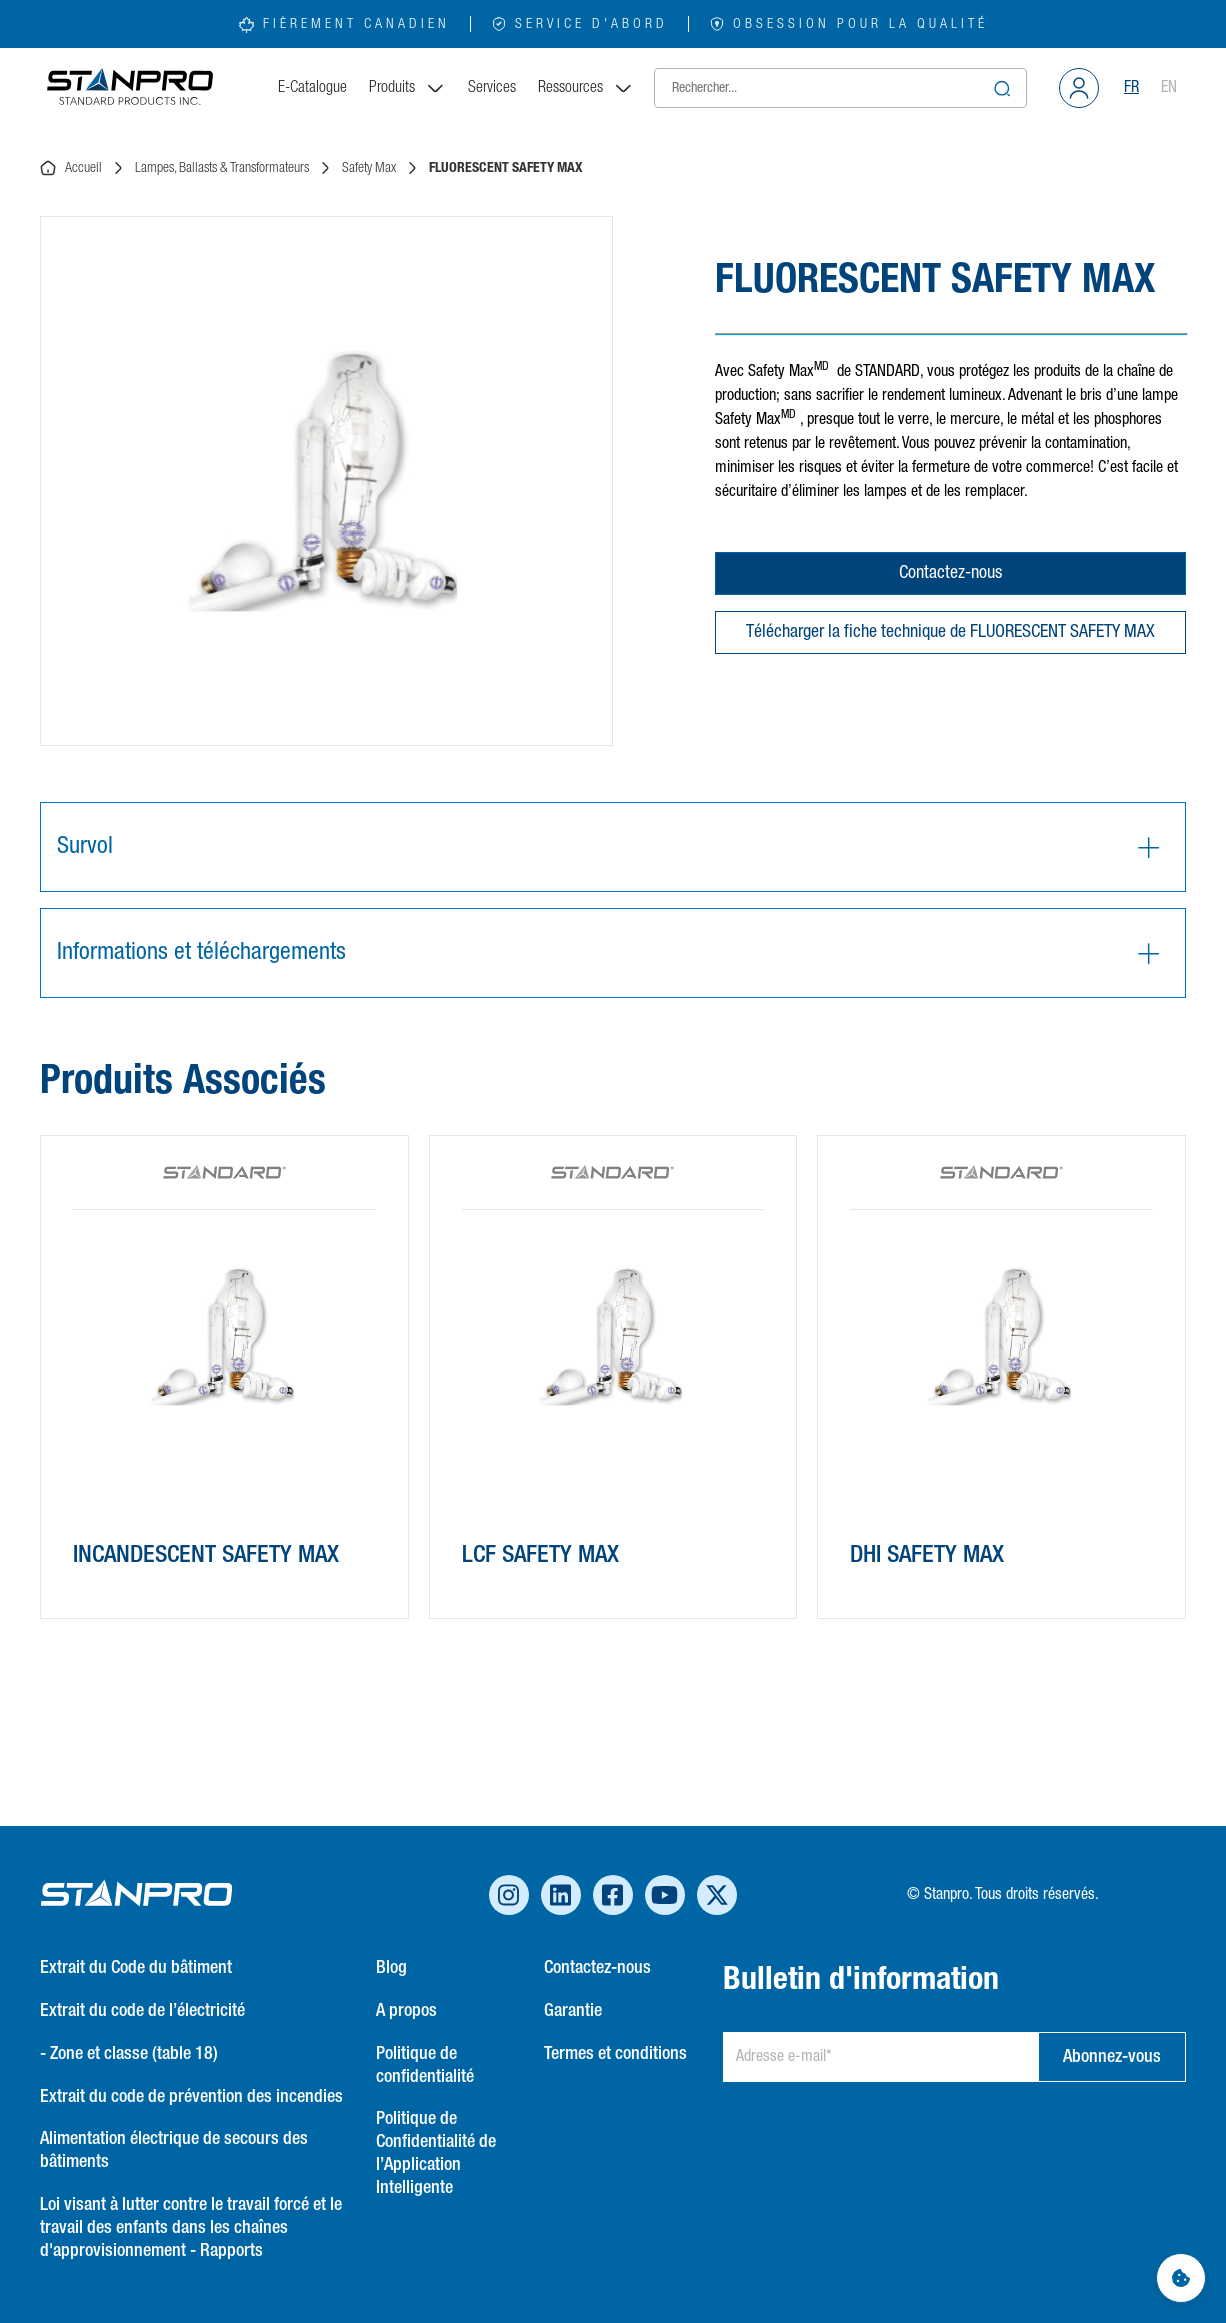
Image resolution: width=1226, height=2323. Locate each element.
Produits (407, 88)
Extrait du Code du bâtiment (136, 1968)
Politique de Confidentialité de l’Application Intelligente (436, 2153)
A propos (406, 2011)
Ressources (586, 88)
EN (1169, 88)
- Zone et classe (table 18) (129, 2054)
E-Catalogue (312, 88)
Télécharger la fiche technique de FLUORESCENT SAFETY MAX (950, 632)
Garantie (573, 2011)
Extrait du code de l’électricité (142, 2011)
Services (492, 88)
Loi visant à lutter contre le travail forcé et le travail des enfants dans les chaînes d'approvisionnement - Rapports (191, 2228)
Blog (391, 1968)
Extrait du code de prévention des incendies (191, 2097)
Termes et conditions (615, 2054)
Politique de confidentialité (425, 2065)
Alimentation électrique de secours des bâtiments (174, 2150)
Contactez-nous (950, 573)
